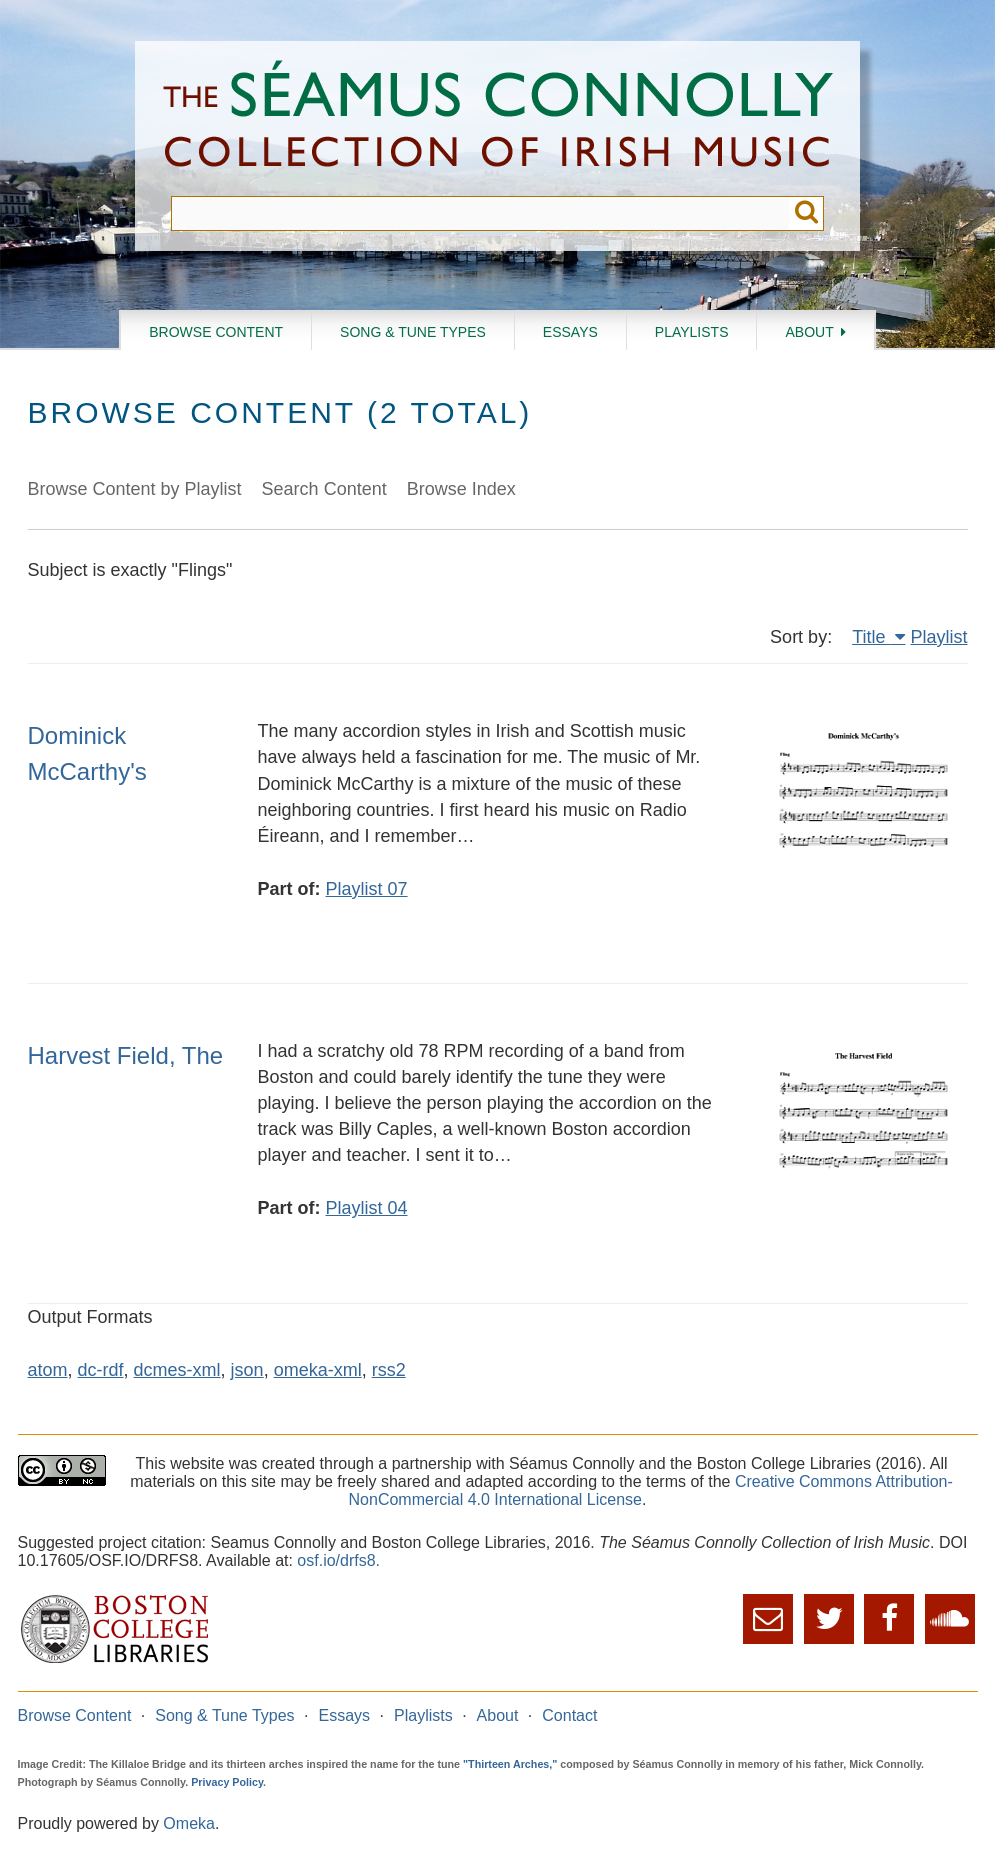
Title (871, 637)
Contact (569, 1715)
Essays (570, 332)
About (809, 332)
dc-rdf (101, 1370)
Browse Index (461, 489)
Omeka (189, 1823)
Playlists (692, 332)
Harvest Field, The (126, 1055)
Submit (806, 213)
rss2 (389, 1370)
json (247, 1370)
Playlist (938, 637)
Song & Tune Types (413, 332)
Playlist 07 (367, 889)
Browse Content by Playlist (135, 489)
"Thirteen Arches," (510, 1764)
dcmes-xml (177, 1370)
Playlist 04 (367, 1208)
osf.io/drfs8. (338, 1560)
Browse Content (216, 332)
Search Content (324, 489)
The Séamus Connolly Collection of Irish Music (498, 118)
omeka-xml (318, 1370)
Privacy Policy (227, 1782)
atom (48, 1370)
